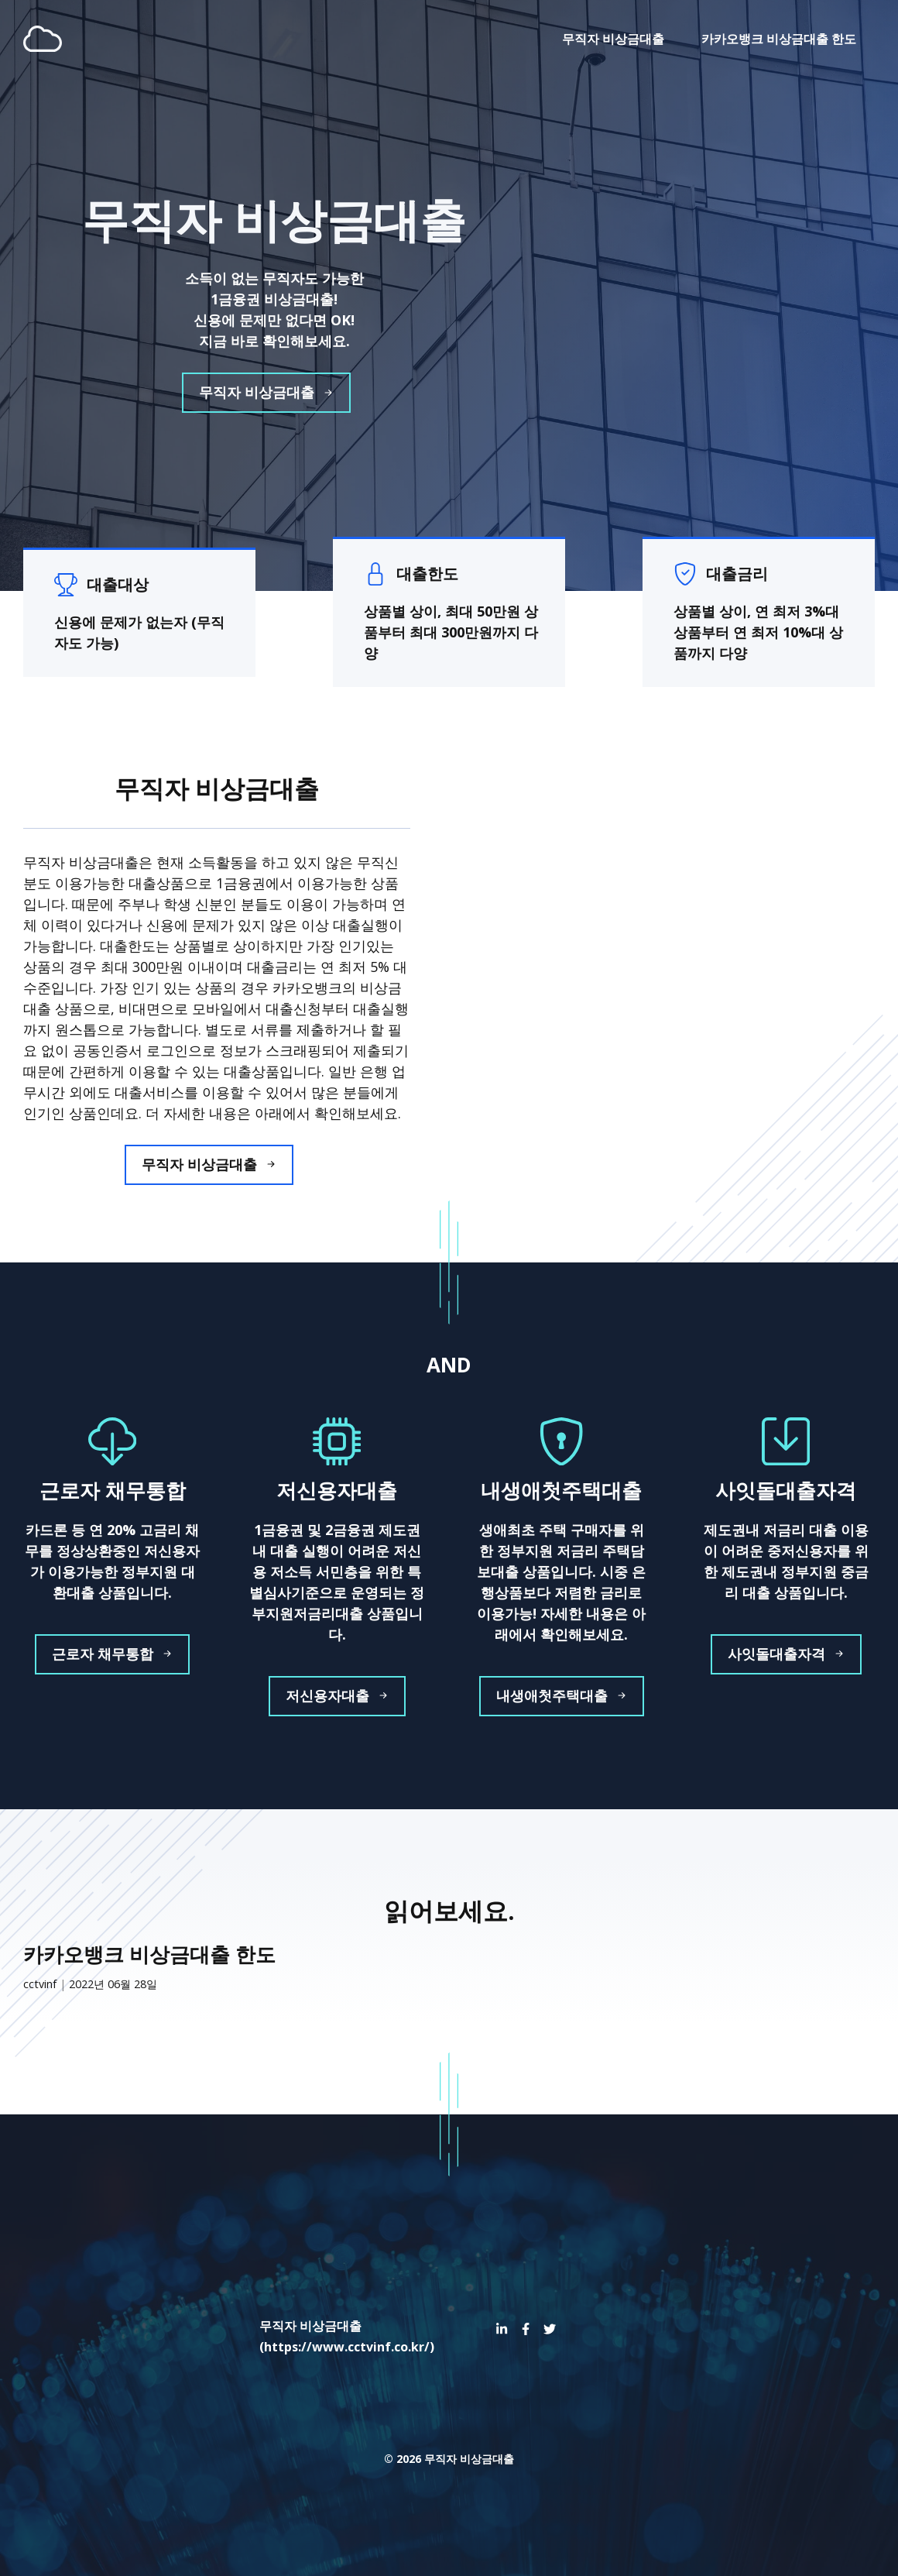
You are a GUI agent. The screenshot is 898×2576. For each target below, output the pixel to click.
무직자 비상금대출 (613, 38)
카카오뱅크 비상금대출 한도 (778, 38)
